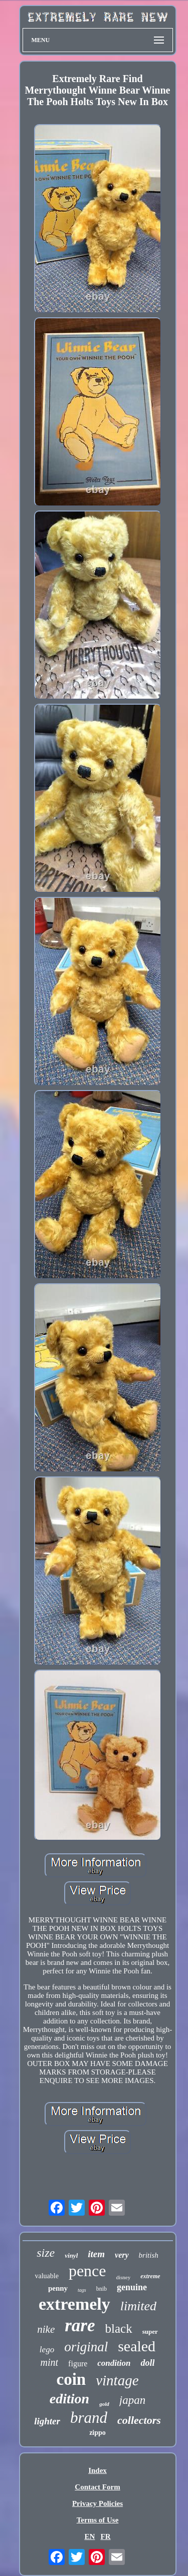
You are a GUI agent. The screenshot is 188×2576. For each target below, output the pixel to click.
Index (97, 2470)
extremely (74, 2304)
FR (106, 2536)
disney (123, 2277)
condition (113, 2363)
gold (104, 2404)
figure (77, 2363)
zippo (97, 2432)
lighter (47, 2421)
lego (47, 2349)
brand (88, 2417)
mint (50, 2362)
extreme (150, 2276)
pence (87, 2271)
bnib (101, 2288)
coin (71, 2379)
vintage (117, 2380)
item (96, 2254)
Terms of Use (98, 2520)
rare (80, 2325)
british (148, 2255)
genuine (132, 2287)
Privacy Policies (97, 2503)
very (122, 2255)
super (150, 2331)
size (46, 2252)
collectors (139, 2420)
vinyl (71, 2255)
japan (132, 2400)
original (86, 2346)
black (118, 2328)
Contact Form (97, 2487)
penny (58, 2288)
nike (46, 2329)
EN (89, 2536)
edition (69, 2398)
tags (82, 2290)
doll (147, 2363)
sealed (136, 2346)
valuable (46, 2276)
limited (138, 2306)
